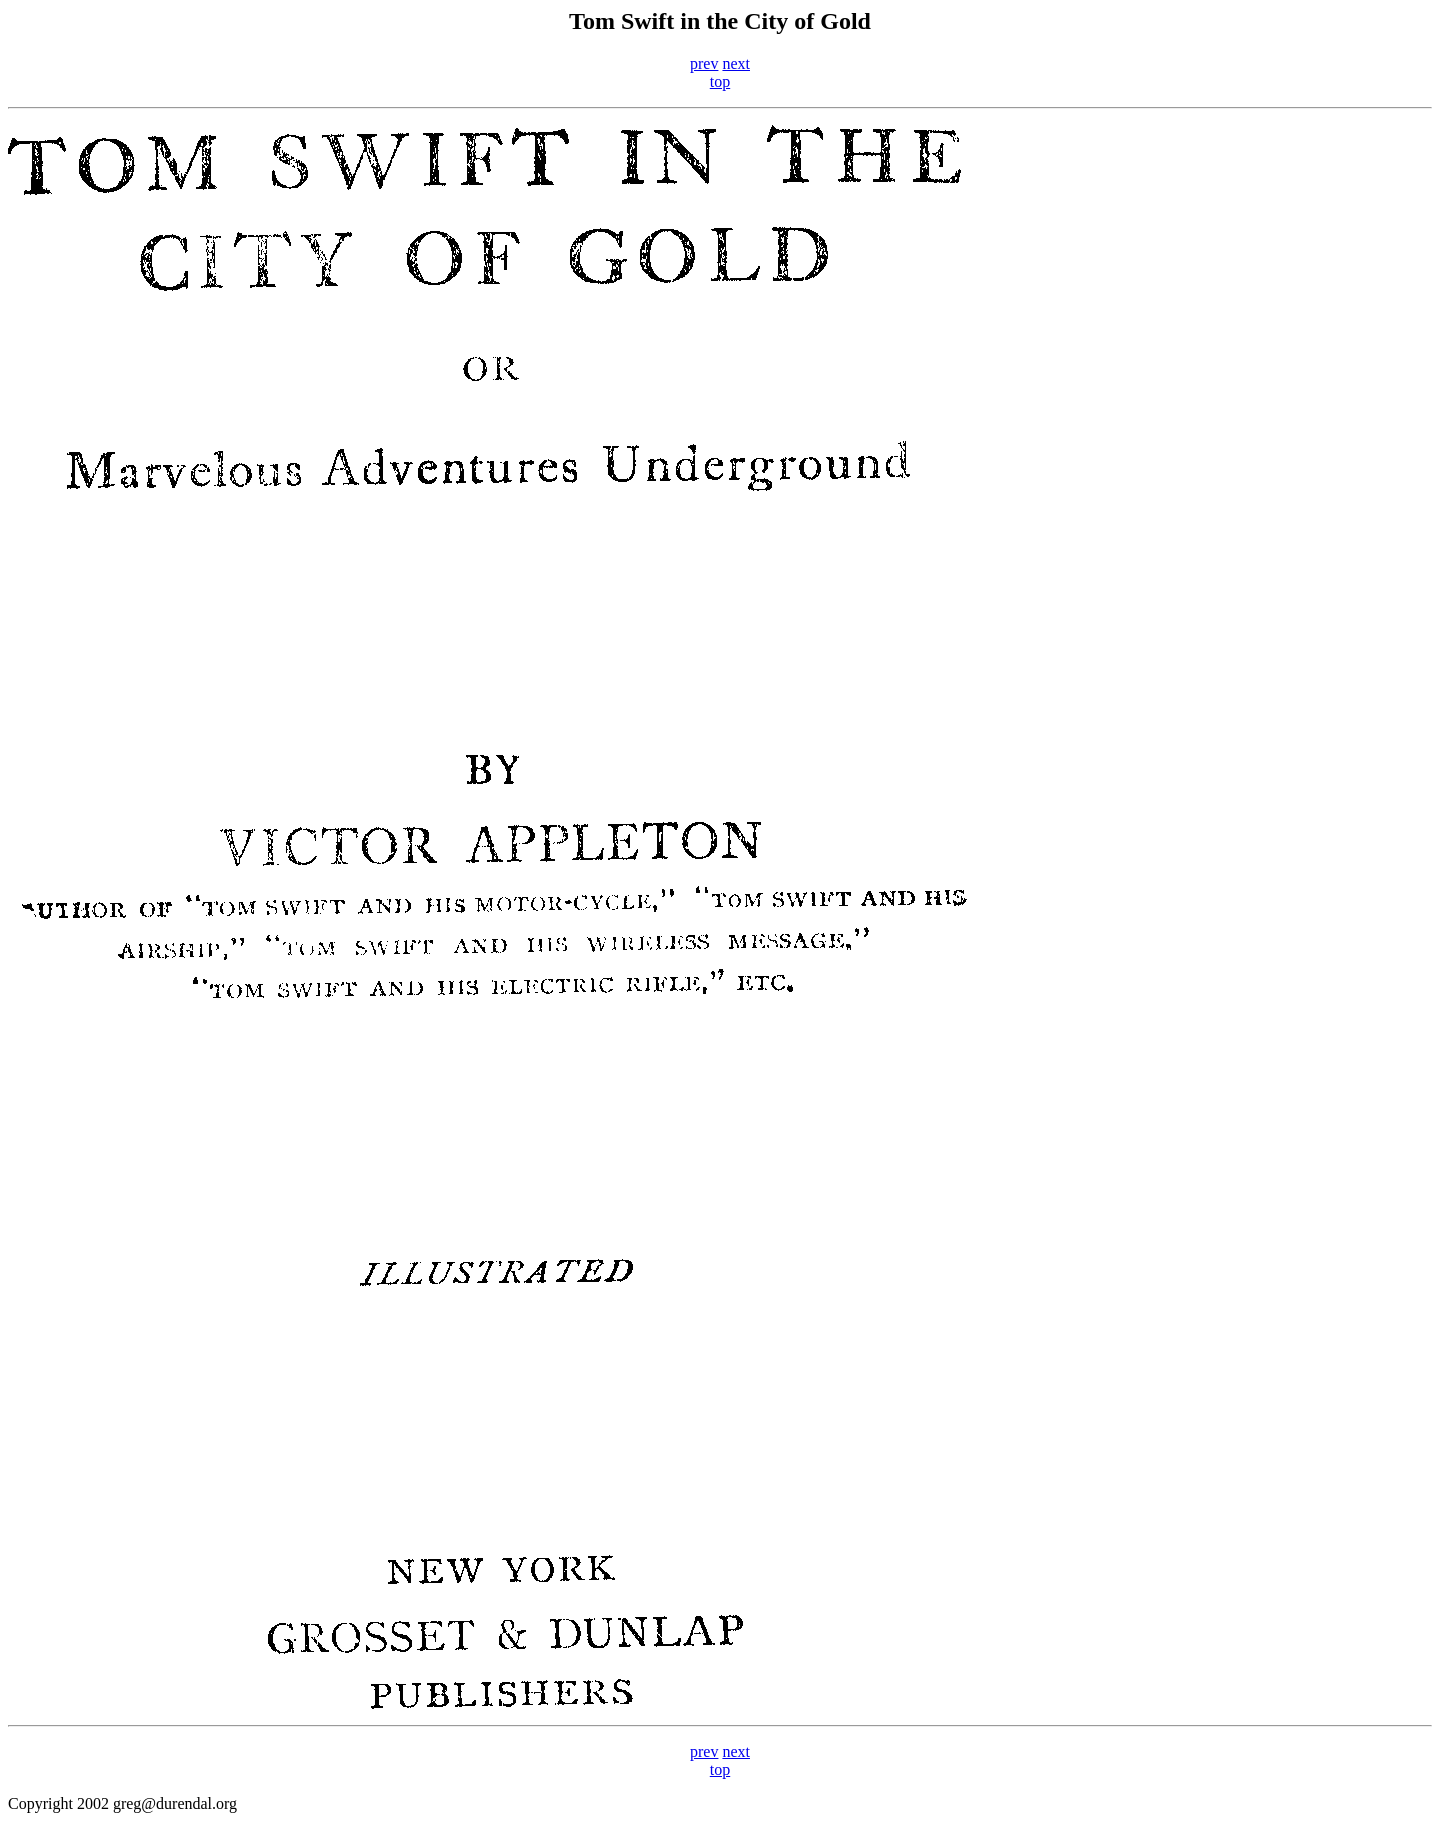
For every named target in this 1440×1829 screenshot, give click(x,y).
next (736, 63)
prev (704, 63)
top (720, 81)
